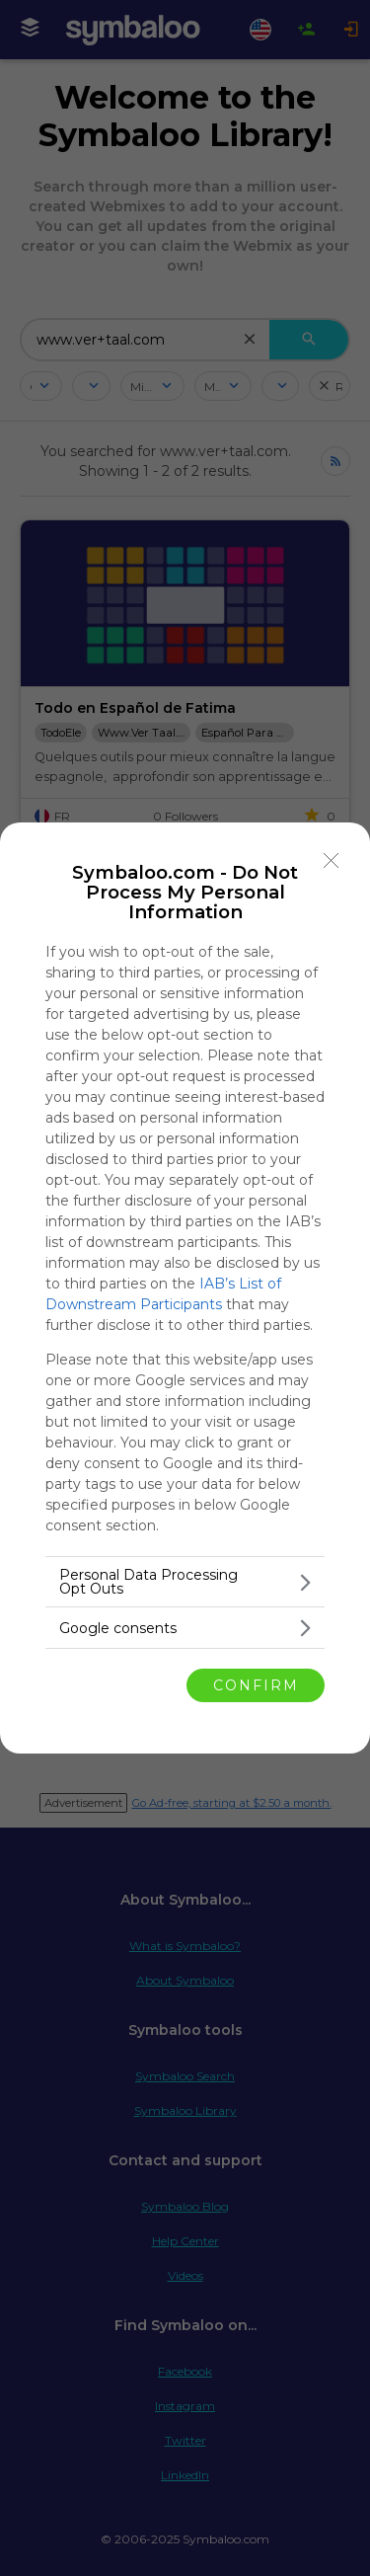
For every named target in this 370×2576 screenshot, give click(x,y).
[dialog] (185, 1288)
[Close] (331, 861)
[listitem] (185, 1581)
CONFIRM (256, 1685)
